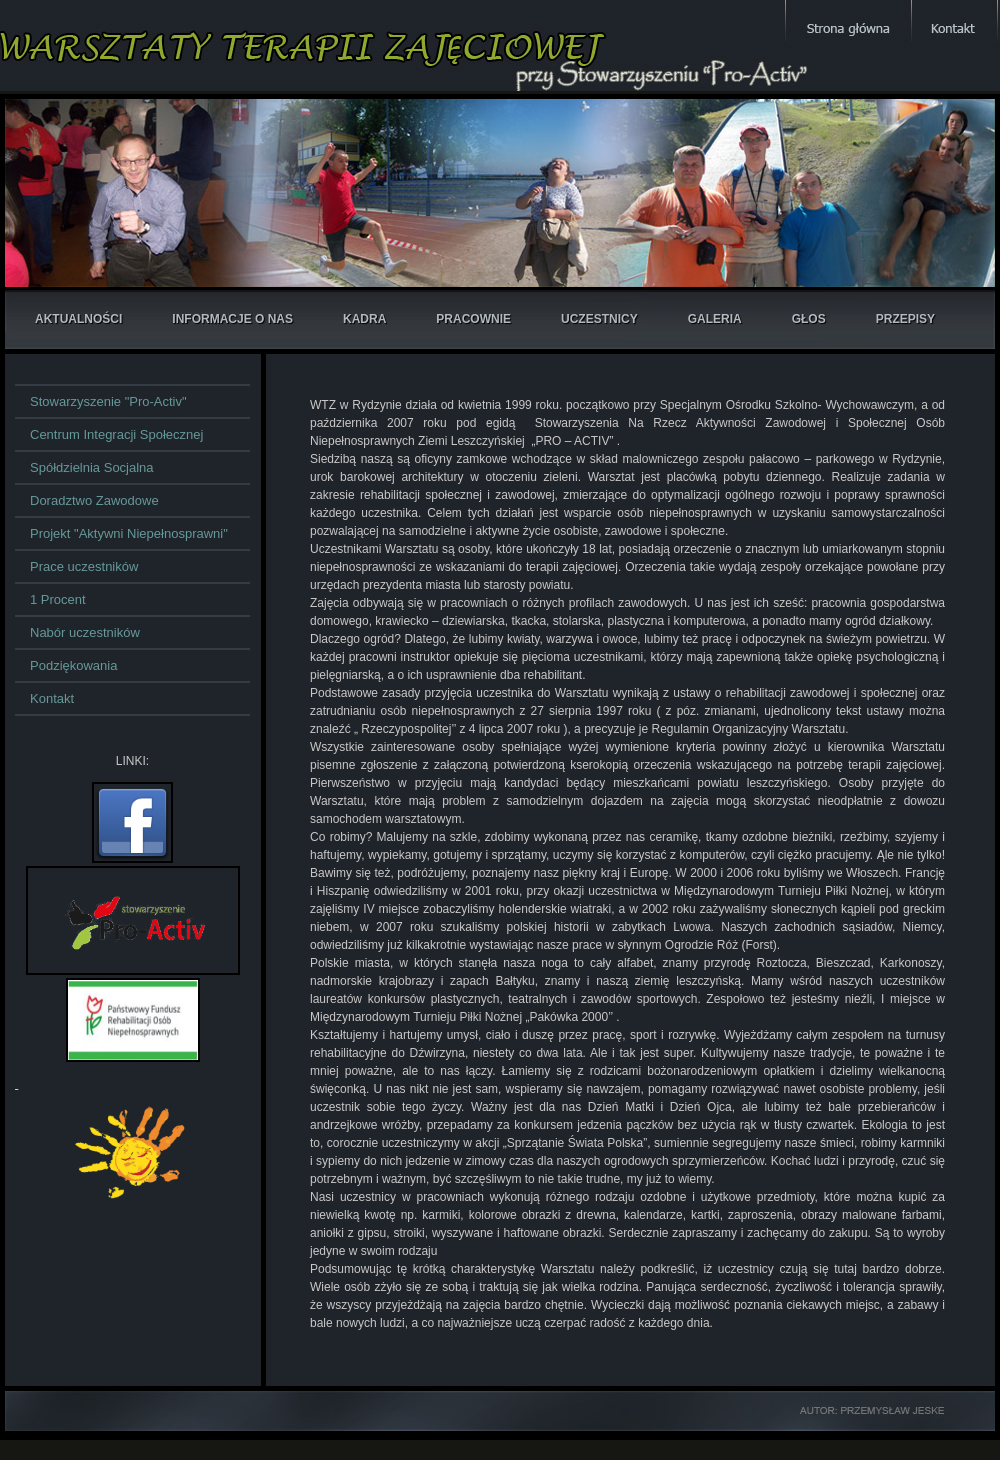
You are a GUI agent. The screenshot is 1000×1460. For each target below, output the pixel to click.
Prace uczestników (84, 566)
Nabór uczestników (85, 632)
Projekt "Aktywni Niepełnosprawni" (129, 533)
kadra (364, 319)
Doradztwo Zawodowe (94, 500)
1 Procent (58, 599)
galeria (715, 319)
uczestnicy (599, 319)
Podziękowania (73, 665)
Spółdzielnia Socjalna (92, 467)
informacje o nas (232, 319)
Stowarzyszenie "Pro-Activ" (108, 401)
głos (809, 319)
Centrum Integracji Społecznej (116, 434)
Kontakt (52, 698)
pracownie (473, 319)
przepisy (905, 319)
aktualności (78, 319)
